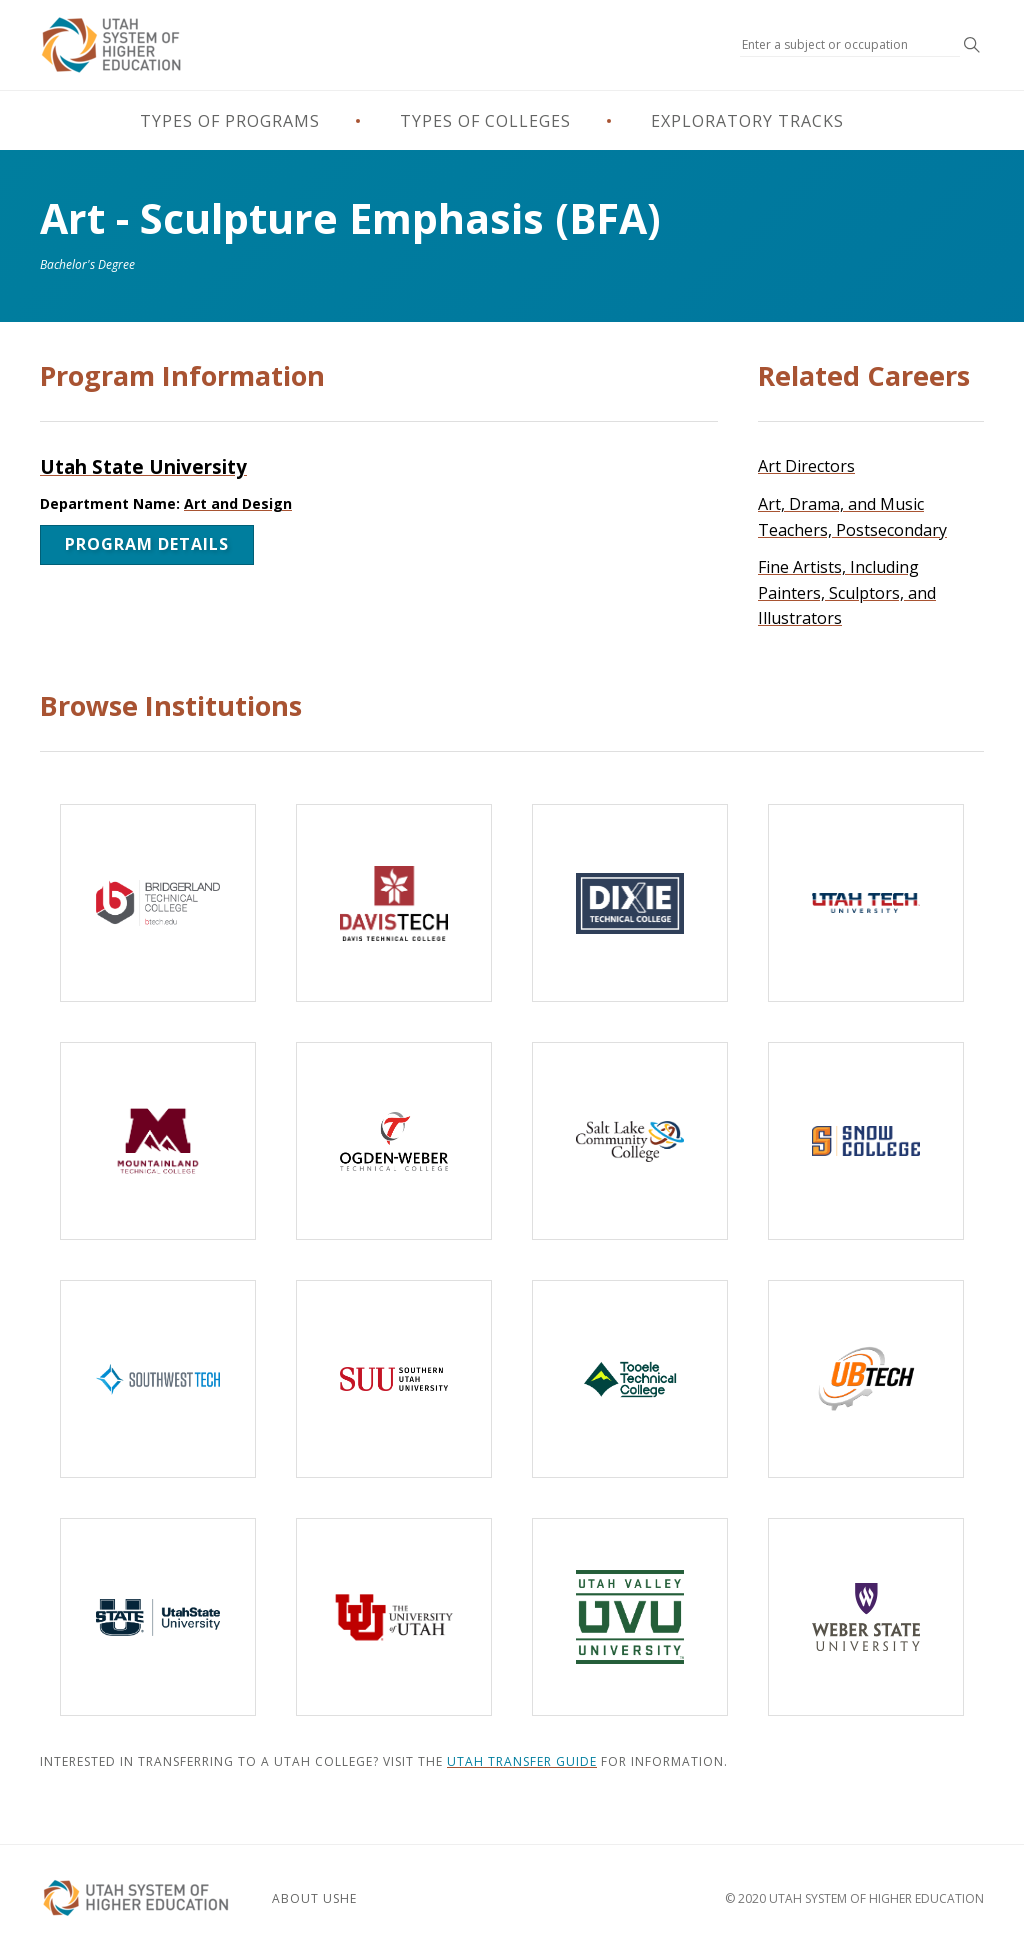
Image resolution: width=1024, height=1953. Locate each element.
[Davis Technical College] (394, 903)
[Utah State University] (158, 1617)
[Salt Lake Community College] (630, 1141)
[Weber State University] (866, 1617)
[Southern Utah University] (394, 1379)
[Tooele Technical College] (630, 1379)
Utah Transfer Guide (522, 1761)
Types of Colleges (485, 121)
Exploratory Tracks (747, 121)
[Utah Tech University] (866, 903)
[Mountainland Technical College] (158, 1141)
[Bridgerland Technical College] (158, 903)
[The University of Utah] (394, 1617)
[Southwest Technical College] (158, 1379)
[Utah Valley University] (630, 1617)
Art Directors (806, 466)
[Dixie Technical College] (630, 903)
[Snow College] (866, 1141)
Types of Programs (230, 121)
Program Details (147, 544)
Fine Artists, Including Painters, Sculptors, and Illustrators (847, 592)
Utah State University (143, 466)
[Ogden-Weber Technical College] (394, 1141)
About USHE (314, 1898)
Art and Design (238, 503)
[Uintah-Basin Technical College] (866, 1379)
